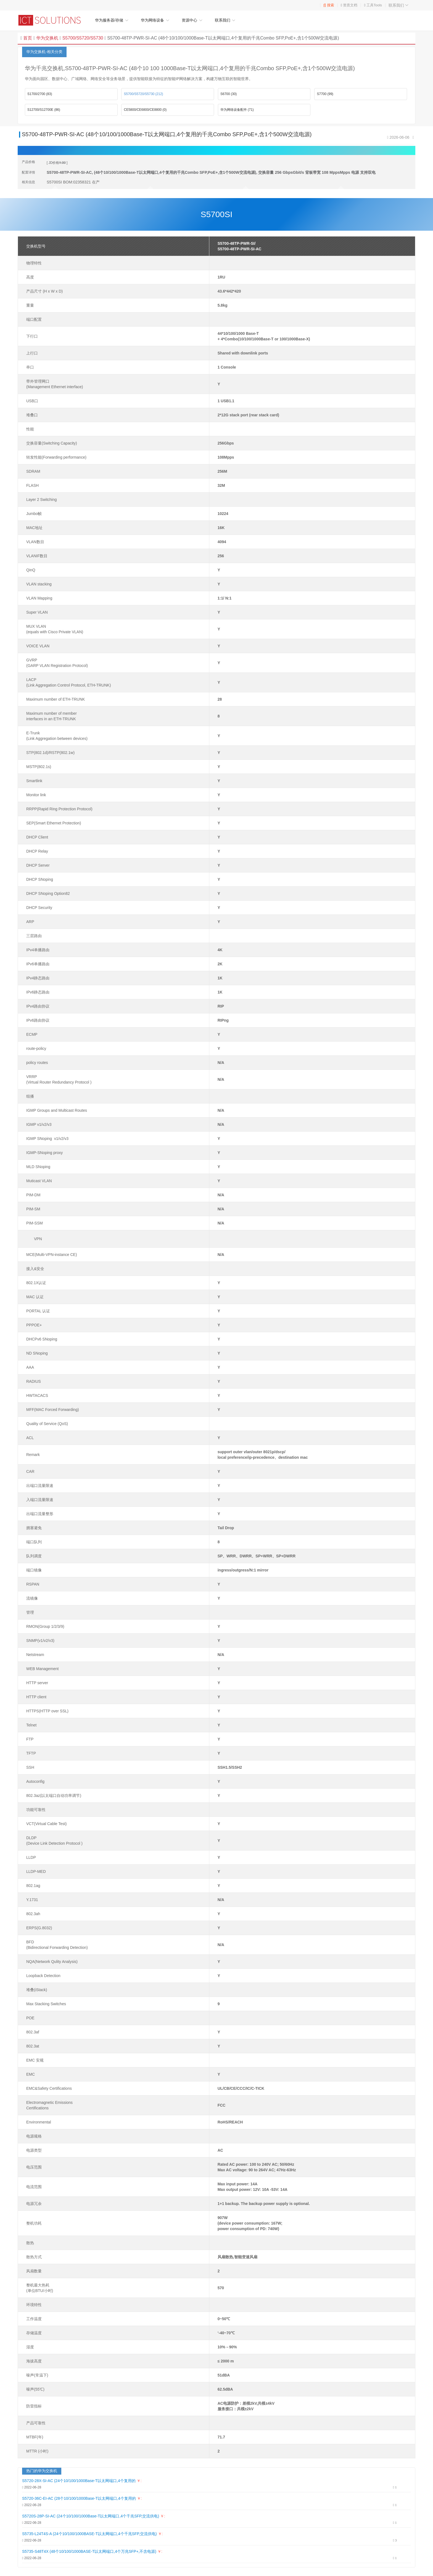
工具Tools (374, 5)
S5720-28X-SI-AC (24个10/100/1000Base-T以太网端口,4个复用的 (79, 2480)
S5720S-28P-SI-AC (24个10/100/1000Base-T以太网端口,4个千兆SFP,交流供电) (90, 2516)
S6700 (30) (228, 94)
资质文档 (350, 5)
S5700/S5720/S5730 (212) (143, 94)
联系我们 (399, 5)
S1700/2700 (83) (39, 94)
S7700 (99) (325, 94)
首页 (27, 38)
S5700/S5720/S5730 (82, 38)
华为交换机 (47, 38)
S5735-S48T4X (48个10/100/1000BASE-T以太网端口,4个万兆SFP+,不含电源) (89, 2551)
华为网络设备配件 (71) (237, 110)
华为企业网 (52, 20)
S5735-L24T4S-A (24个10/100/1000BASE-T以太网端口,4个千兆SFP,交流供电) (89, 2534)
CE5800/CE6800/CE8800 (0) (145, 110)
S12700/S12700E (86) (43, 110)
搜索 (328, 5)
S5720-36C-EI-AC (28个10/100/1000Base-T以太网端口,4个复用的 (79, 2498)
